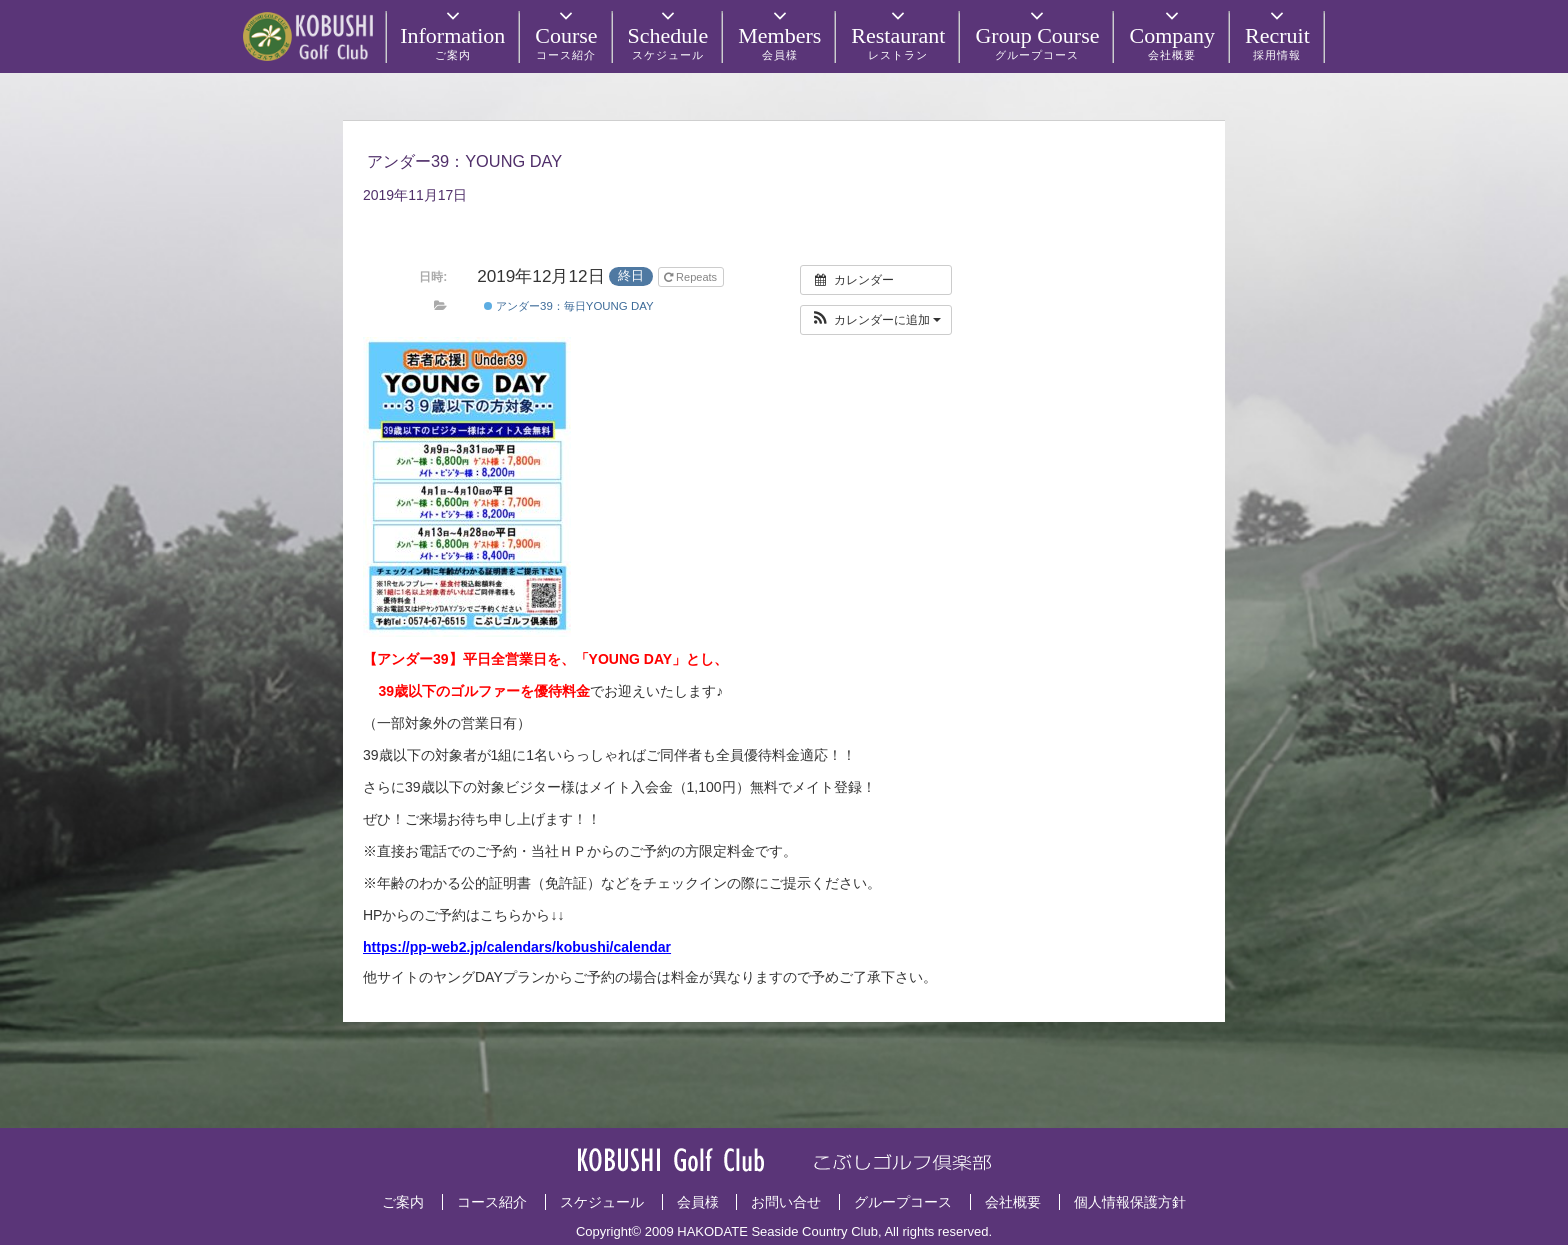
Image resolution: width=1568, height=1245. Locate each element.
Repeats (692, 277)
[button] (876, 320)
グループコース (903, 1202)
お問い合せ (786, 1202)
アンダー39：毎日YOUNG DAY (569, 306)
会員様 (698, 1202)
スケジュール (602, 1202)
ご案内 (403, 1202)
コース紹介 (492, 1202)
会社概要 (1013, 1202)
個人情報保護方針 (1130, 1202)
